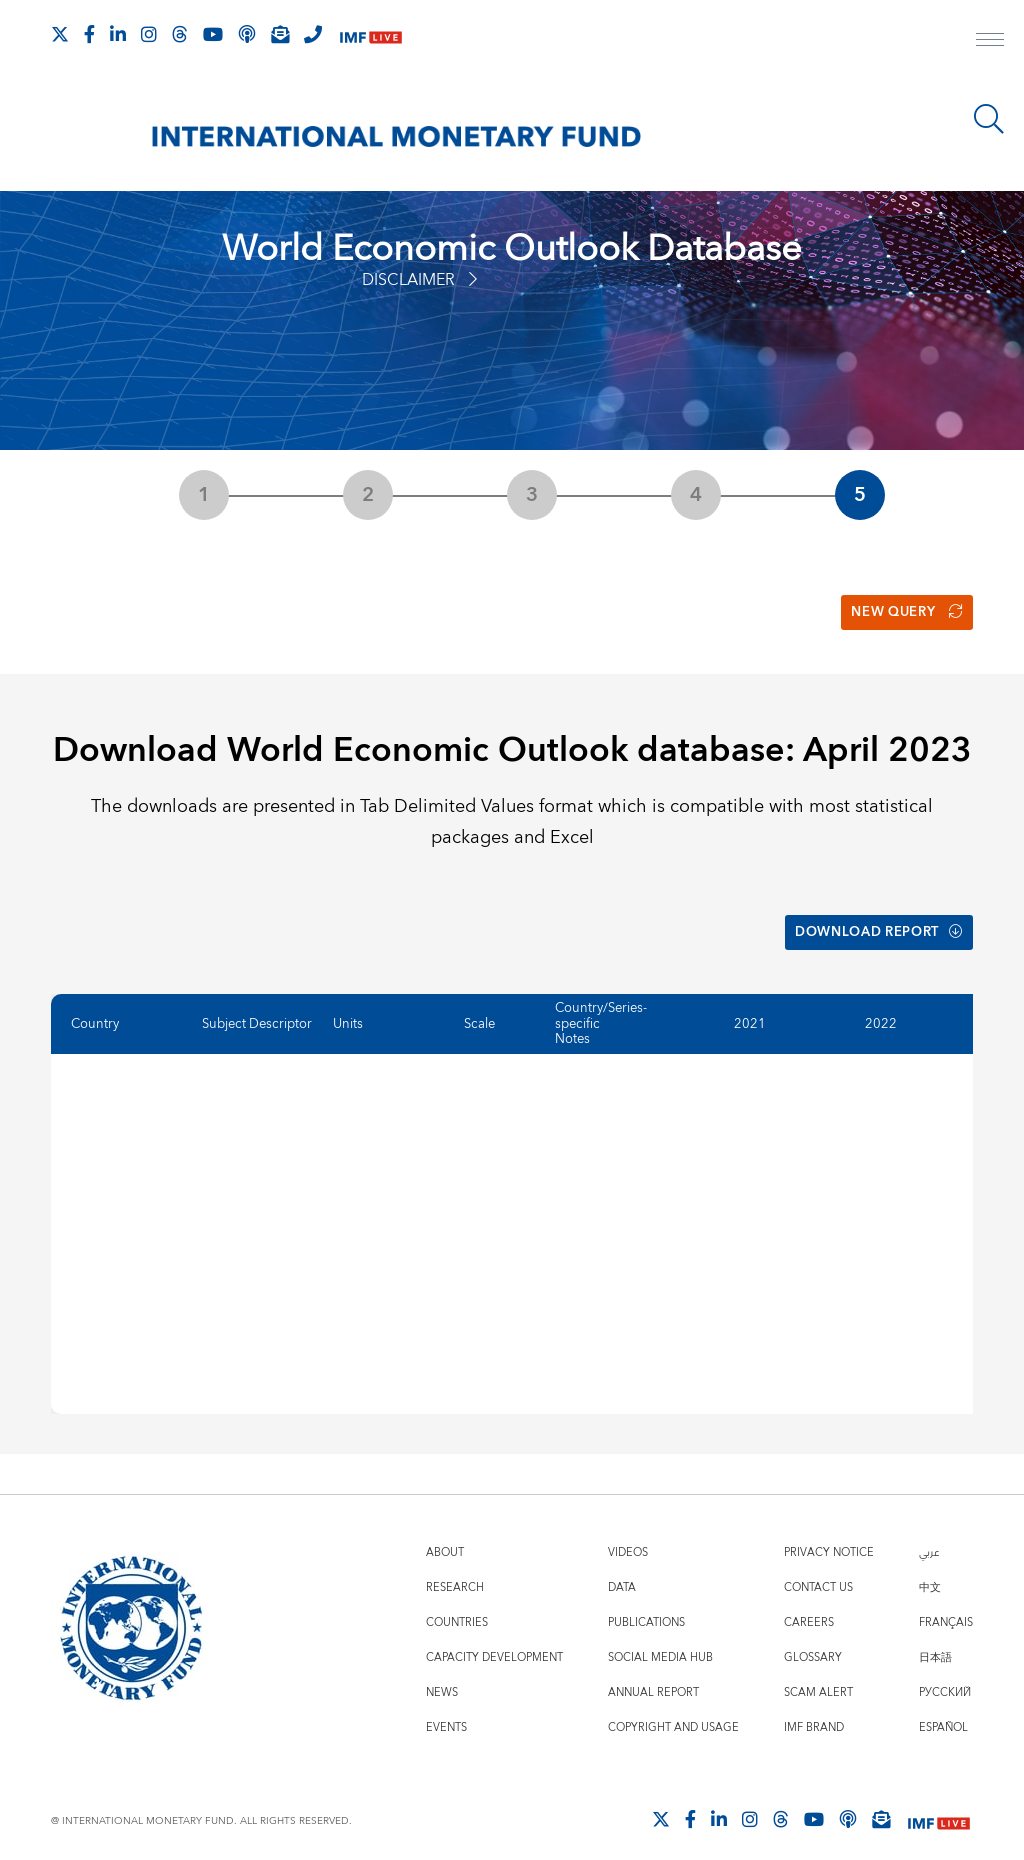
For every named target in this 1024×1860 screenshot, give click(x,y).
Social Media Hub (660, 1641)
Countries (457, 1606)
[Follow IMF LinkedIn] (118, 34)
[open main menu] (990, 42)
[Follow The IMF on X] (60, 34)
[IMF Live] (371, 35)
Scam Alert (818, 1676)
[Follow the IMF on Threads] (180, 34)
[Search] (989, 119)
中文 (930, 1571)
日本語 (935, 1641)
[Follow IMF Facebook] (89, 34)
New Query (901, 608)
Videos (628, 1536)
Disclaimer (419, 280)
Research (455, 1571)
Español (943, 1711)
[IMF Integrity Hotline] (313, 34)
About (445, 1536)
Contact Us (818, 1571)
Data (622, 1571)
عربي (929, 1536)
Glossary (813, 1641)
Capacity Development (494, 1641)
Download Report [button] (870, 921)
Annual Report (653, 1676)
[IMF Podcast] (247, 34)
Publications (646, 1606)
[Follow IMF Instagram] (149, 34)
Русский (945, 1676)
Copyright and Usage (673, 1711)
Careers (809, 1606)
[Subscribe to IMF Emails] (280, 34)
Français (946, 1606)
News (442, 1676)
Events (446, 1711)
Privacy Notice (829, 1536)
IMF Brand (814, 1711)
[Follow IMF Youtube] (213, 34)
